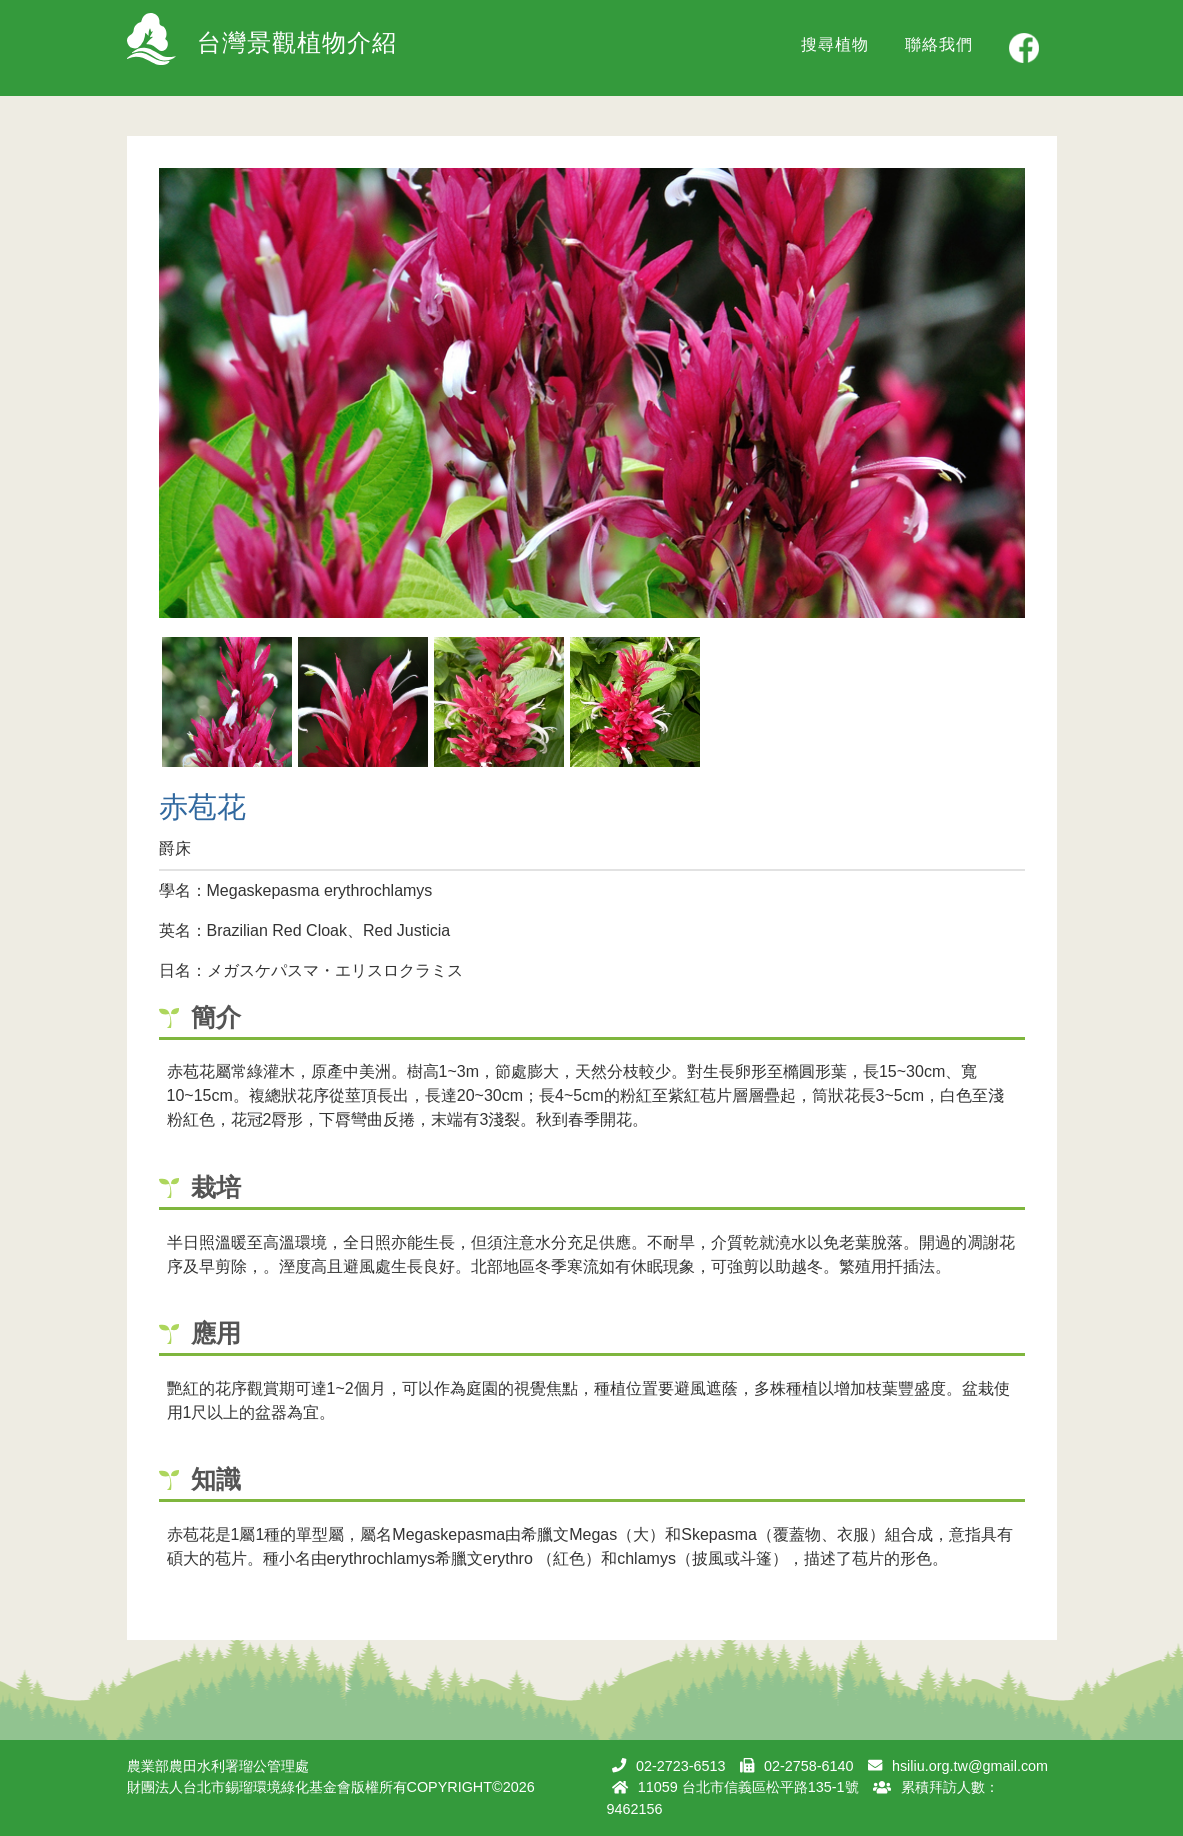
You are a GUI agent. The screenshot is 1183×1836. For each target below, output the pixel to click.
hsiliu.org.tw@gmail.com (970, 1766)
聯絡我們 (939, 44)
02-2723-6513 (681, 1766)
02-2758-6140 (809, 1766)
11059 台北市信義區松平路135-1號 (748, 1787)
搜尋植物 (835, 44)
